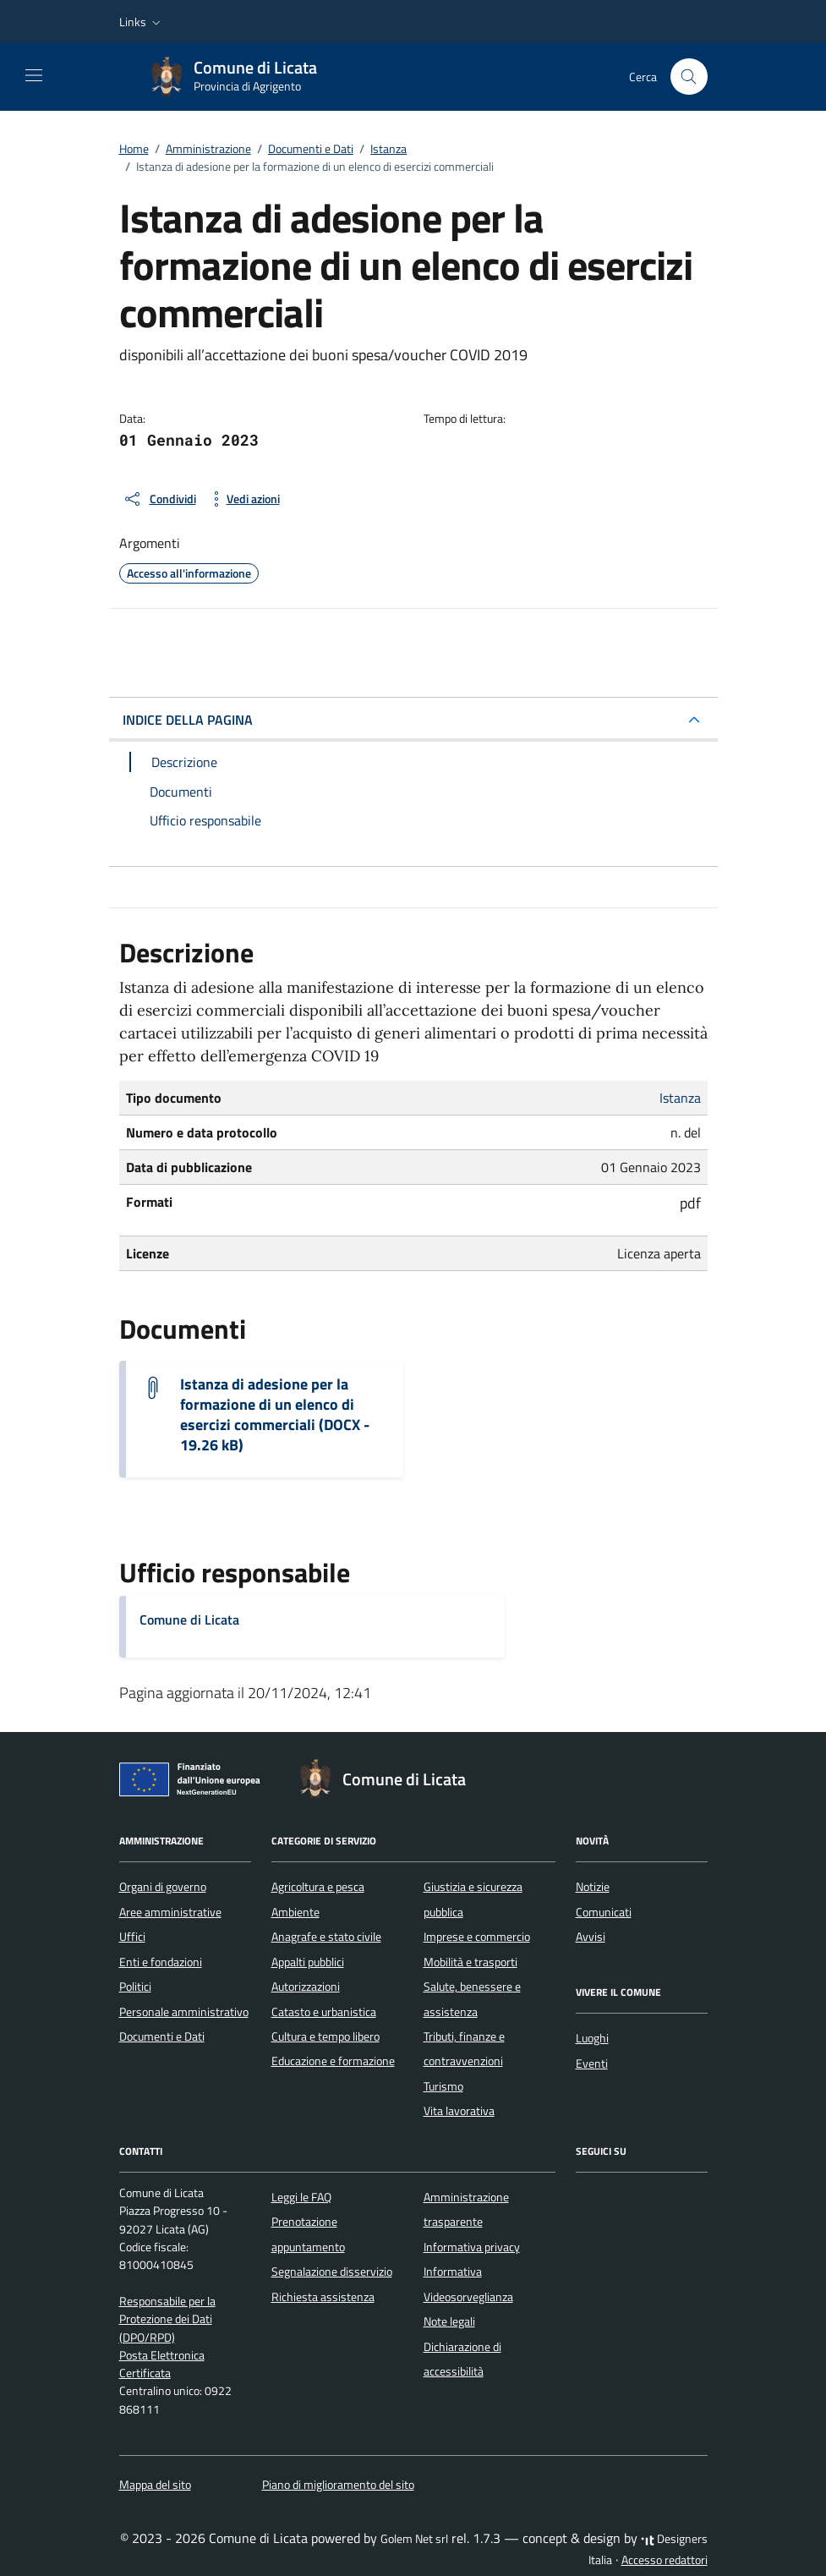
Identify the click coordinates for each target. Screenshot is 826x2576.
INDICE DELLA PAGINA (188, 720)
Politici (135, 1986)
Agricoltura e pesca (317, 1886)
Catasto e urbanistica (323, 2012)
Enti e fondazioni (160, 1962)
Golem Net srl (414, 2538)
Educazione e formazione (333, 2061)
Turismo (443, 2086)
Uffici (132, 1936)
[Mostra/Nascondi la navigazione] (34, 75)
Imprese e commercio (477, 1936)
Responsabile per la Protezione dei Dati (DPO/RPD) (167, 2319)
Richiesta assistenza (323, 2297)
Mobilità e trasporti (470, 1962)
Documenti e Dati (162, 2036)
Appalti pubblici (307, 1962)
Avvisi (590, 1936)
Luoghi (592, 2038)
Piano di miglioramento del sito (338, 2484)
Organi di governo (162, 1886)
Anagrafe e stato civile (326, 1936)
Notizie (593, 1886)
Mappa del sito (155, 2484)
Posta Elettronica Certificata (162, 2364)
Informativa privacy (472, 2247)
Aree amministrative (170, 1912)
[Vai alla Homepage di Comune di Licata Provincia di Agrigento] (241, 77)
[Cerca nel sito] (689, 76)
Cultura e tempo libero (325, 2036)
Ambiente (295, 1912)
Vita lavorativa (459, 2111)
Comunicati (604, 1912)
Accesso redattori (664, 2560)
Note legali (449, 2321)
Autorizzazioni (305, 1986)
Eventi (592, 2063)
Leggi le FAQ (301, 2197)
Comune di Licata (189, 1619)
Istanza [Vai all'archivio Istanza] (680, 1098)
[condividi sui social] (159, 498)
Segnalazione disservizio (331, 2271)
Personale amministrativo (184, 2012)
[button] (141, 22)
